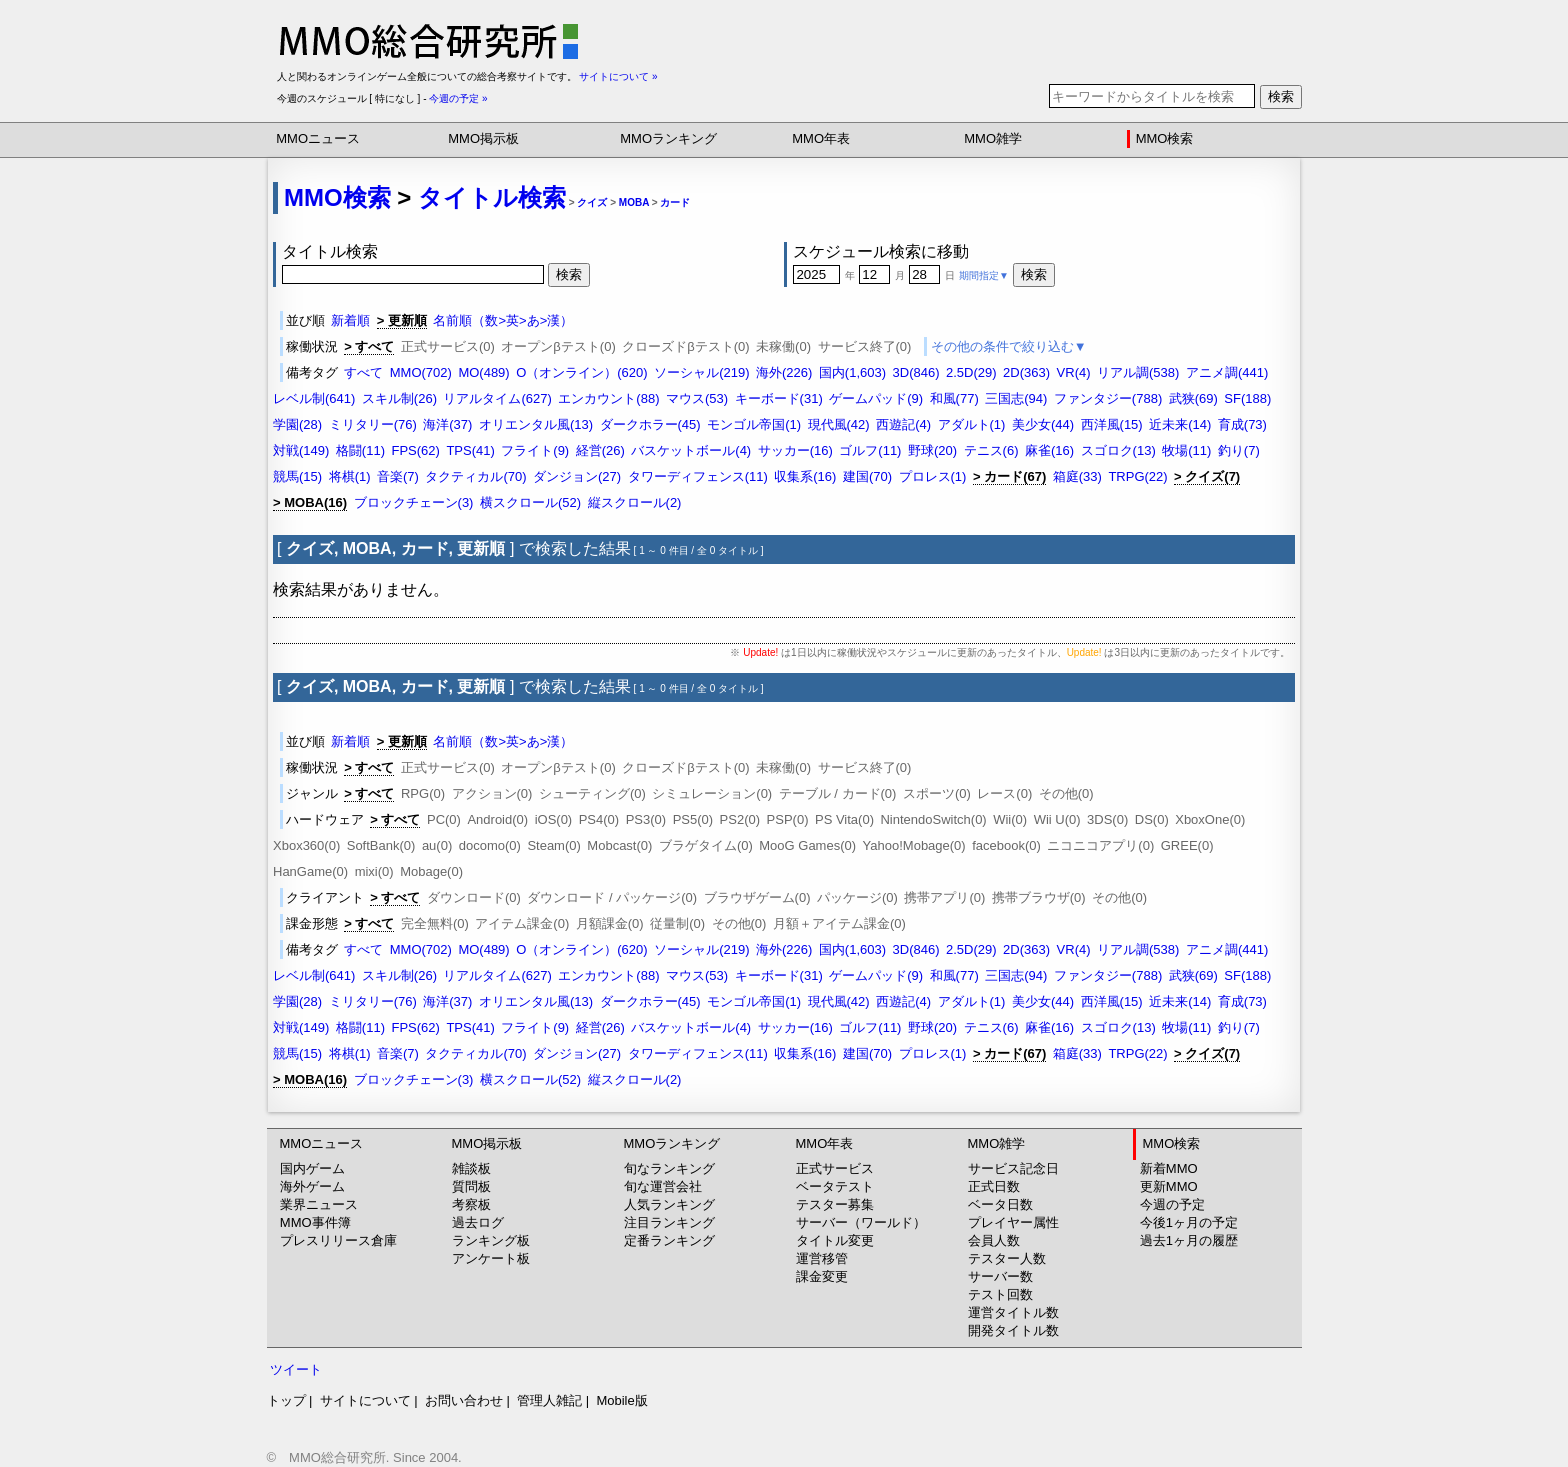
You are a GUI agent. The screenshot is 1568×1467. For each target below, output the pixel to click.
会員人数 (994, 1240)
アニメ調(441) (1227, 372)
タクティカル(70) (475, 476)
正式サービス (835, 1168)
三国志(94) (1016, 398)
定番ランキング (669, 1240)
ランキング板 (491, 1240)
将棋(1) (350, 476)
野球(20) (932, 450)
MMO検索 (1165, 138)
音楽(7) (398, 476)
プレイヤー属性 (1013, 1222)
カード (675, 202)
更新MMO (1169, 1186)
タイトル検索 (492, 197)
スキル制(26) (399, 398)
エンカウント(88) (608, 398)
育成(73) (1242, 424)
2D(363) (1026, 372)
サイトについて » (618, 76)
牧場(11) (1186, 450)
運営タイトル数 (1013, 1312)
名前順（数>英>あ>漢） (503, 320)
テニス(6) (991, 450)
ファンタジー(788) (1108, 398)
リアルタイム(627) (497, 398)
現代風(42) (839, 424)
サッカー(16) (795, 450)
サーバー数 (1000, 1276)
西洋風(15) (1112, 424)
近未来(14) (1180, 424)
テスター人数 (1007, 1258)
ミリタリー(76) (373, 424)
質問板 (471, 1186)
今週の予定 (1172, 1204)
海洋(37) (447, 424)
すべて (363, 372)
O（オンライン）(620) (581, 372)
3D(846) (916, 372)
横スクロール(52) (530, 502)
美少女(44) (1043, 424)
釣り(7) (1239, 450)
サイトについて (365, 1400)
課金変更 (822, 1276)
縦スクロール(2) (635, 502)
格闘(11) (360, 450)
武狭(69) (1193, 398)
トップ (286, 1400)
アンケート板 (491, 1258)
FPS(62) (415, 450)
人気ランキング (669, 1204)
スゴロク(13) (1118, 450)
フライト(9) (535, 450)
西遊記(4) (903, 424)
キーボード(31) (779, 398)
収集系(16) (805, 476)
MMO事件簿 (315, 1222)
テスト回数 (1000, 1294)
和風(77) (954, 398)
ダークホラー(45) (650, 424)
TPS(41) (470, 450)
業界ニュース (319, 1204)
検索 (1281, 96)
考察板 (471, 1204)
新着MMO (1169, 1168)
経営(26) (600, 450)
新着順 (350, 320)
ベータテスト (835, 1186)
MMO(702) (421, 372)
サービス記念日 (1013, 1168)
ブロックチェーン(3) (414, 502)
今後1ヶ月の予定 (1189, 1222)
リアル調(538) (1138, 372)
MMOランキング (668, 138)
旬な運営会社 (663, 1186)
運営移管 (822, 1258)
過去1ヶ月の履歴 (1189, 1240)
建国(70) (867, 476)
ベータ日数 (1000, 1204)
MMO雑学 (993, 138)
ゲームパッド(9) (876, 398)
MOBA (634, 202)
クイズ (592, 202)
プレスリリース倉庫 (338, 1240)
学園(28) (297, 424)
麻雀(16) (1049, 450)
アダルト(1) (972, 424)
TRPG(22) (1137, 476)
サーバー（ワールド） (861, 1222)
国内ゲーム (312, 1168)
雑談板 (471, 1168)
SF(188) (1247, 398)
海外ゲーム (312, 1186)
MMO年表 (821, 138)
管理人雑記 (549, 1400)
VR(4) (1074, 372)
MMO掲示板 (483, 138)
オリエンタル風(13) (536, 424)
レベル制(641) (314, 398)
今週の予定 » (458, 98)
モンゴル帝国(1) (754, 424)
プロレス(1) (933, 476)
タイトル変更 (835, 1240)
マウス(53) (697, 398)
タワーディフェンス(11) (698, 476)
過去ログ (478, 1222)
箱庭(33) (1077, 476)
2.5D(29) (971, 372)
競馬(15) (297, 476)
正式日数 (994, 1186)
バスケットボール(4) (691, 450)
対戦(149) (301, 450)
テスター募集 (835, 1204)
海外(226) (784, 372)
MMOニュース (318, 138)
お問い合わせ (464, 1400)
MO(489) (483, 372)
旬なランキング (669, 1168)
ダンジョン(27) (577, 476)
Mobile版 (621, 1400)
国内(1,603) (852, 372)
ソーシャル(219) (701, 372)
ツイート (296, 1369)
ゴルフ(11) (870, 450)
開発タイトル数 (1013, 1330)
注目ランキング (669, 1222)
